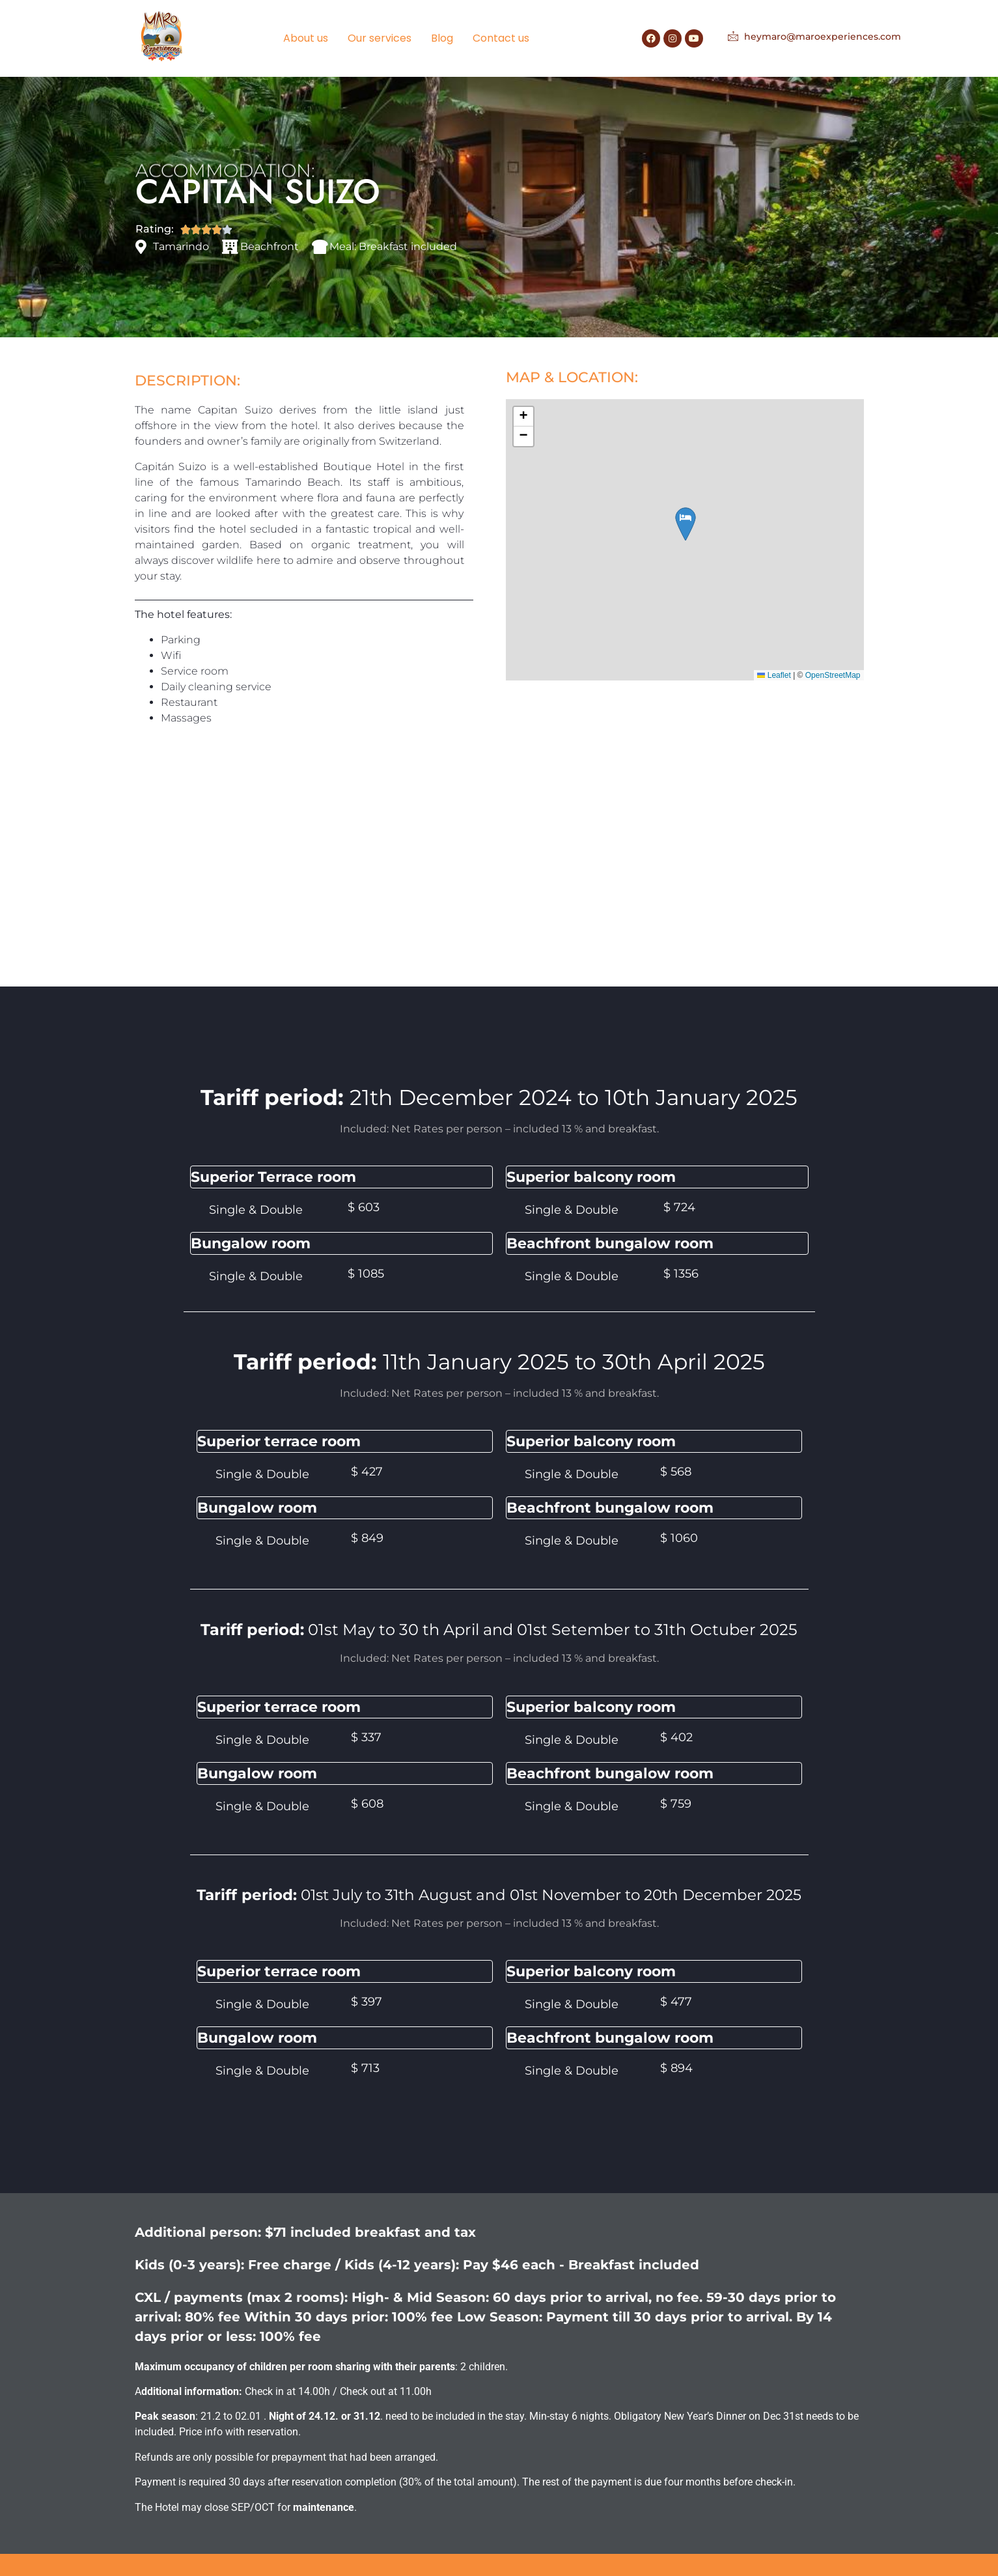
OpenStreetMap (833, 675)
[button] (523, 417)
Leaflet (773, 675)
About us (305, 38)
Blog (442, 38)
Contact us (501, 38)
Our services (379, 38)
